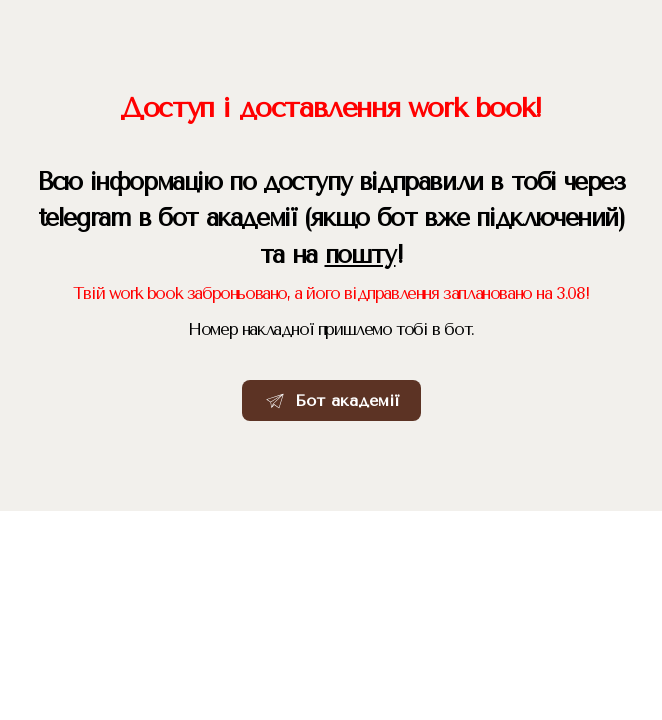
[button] (331, 401)
